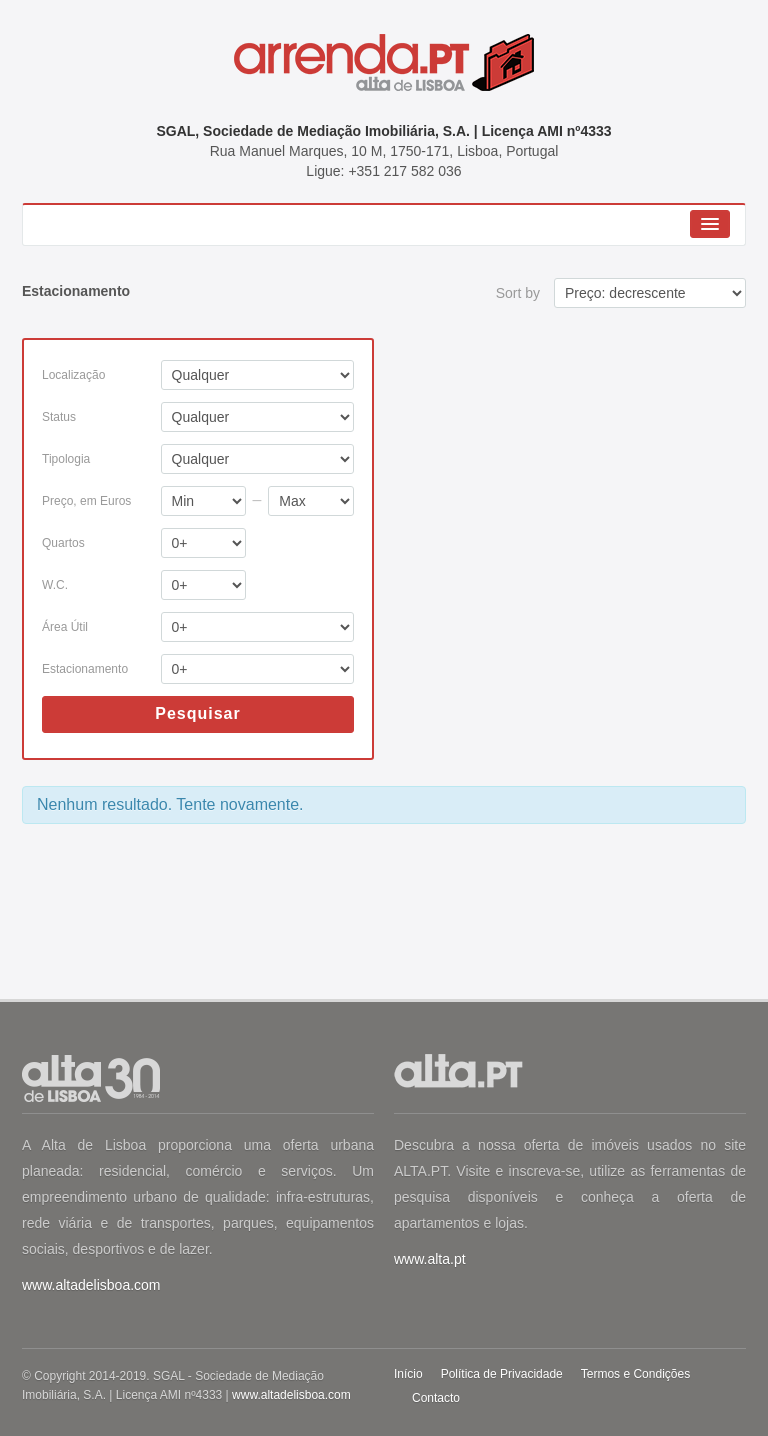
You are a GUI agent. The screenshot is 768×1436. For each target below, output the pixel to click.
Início (408, 1374)
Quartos (63, 543)
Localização (73, 375)
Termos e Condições (635, 1374)
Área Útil (65, 627)
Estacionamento (85, 669)
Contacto (436, 1398)
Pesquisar (197, 713)
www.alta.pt (430, 1259)
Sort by (518, 293)
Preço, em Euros (86, 501)
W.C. (55, 585)
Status (59, 417)
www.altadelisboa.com (91, 1285)
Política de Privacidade (502, 1374)
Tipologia (66, 459)
